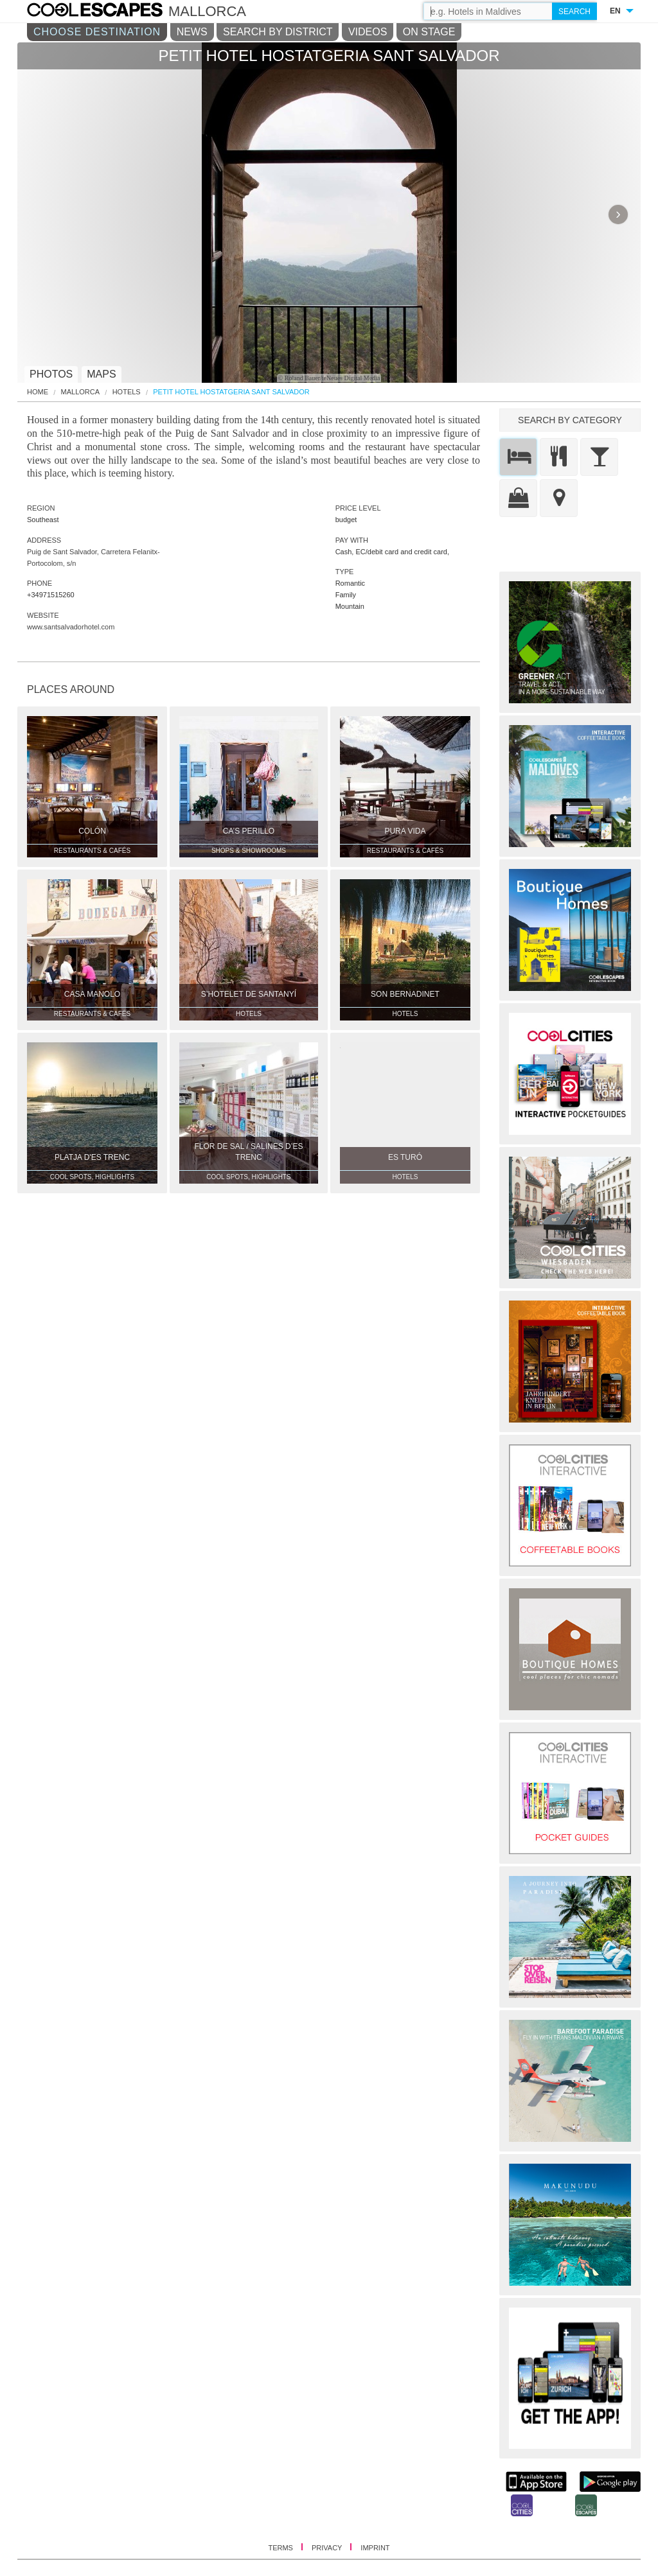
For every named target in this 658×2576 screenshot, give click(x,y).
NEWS (192, 31)
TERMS (281, 2548)
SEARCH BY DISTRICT (277, 31)
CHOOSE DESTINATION (97, 31)
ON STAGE (429, 31)
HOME (37, 392)
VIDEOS (367, 31)
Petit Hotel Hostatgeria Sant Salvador (231, 392)
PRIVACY (328, 2548)
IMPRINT (374, 2548)
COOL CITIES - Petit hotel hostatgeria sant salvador (107, 12)
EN (615, 10)
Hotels (126, 392)
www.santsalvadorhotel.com (70, 627)
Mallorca (80, 392)
